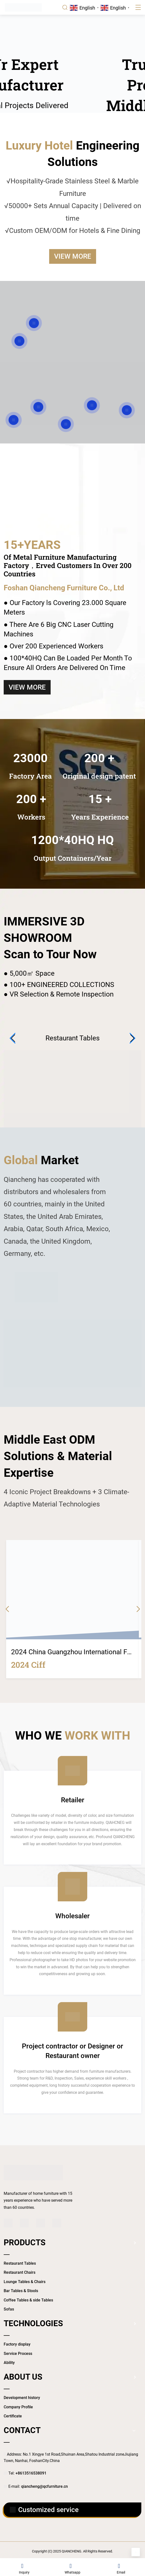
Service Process (18, 2353)
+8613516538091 (30, 2473)
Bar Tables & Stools (21, 2290)
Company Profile (18, 2407)
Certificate (13, 2416)
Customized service (44, 2509)
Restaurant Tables (20, 2263)
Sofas (9, 2309)
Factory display (17, 2344)
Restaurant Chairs (19, 2272)
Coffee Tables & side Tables (28, 2300)
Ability (9, 2362)
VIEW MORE (72, 256)
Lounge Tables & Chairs (24, 2281)
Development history (22, 2397)
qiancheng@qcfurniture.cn (44, 2486)
